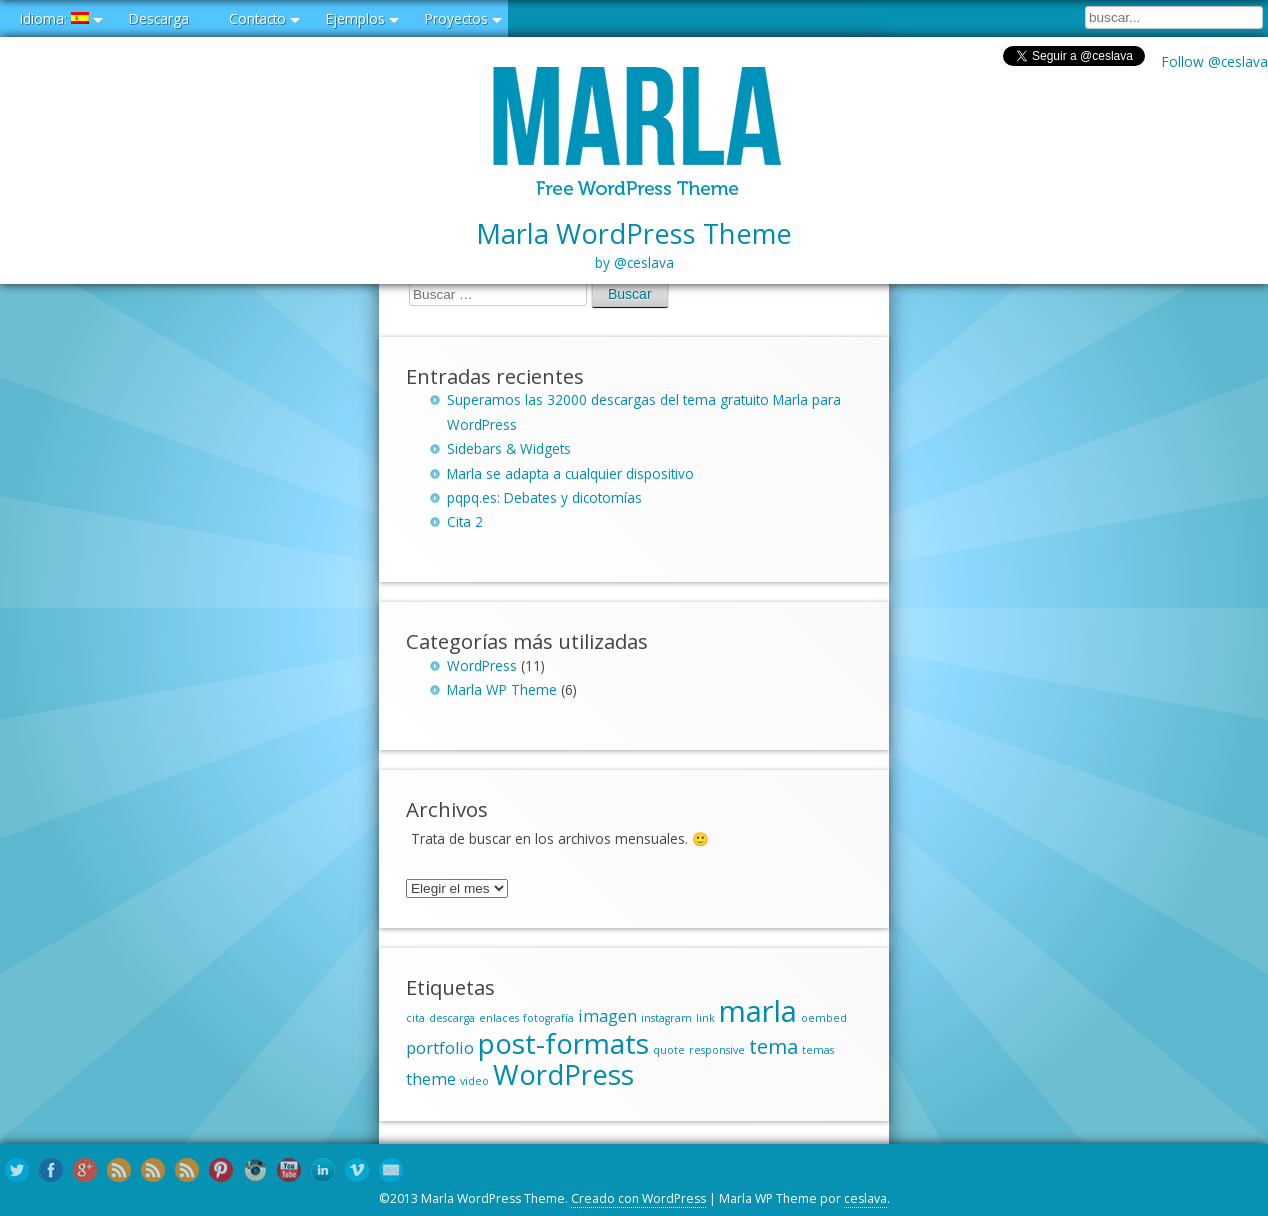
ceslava (865, 1198)
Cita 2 (465, 521)
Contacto (257, 18)
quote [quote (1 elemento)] (669, 1050)
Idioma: (54, 18)
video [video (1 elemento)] (474, 1081)
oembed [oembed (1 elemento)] (824, 1018)
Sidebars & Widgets (509, 448)
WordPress (482, 665)
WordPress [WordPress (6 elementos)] (563, 1074)
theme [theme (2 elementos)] (431, 1079)
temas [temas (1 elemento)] (818, 1050)
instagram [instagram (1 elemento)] (666, 1018)
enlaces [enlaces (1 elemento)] (499, 1018)
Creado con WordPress (638, 1198)
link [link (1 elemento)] (705, 1018)
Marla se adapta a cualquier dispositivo (570, 473)
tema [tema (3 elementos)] (773, 1046)
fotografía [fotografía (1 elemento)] (548, 1018)
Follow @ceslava (1215, 61)
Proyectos (456, 18)
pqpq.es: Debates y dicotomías (544, 497)
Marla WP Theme (502, 689)
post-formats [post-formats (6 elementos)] (563, 1043)
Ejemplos (355, 18)
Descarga (159, 18)
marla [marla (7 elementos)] (758, 1011)
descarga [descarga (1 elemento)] (452, 1018)
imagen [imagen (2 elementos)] (607, 1016)
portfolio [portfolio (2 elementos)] (440, 1048)
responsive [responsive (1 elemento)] (717, 1050)
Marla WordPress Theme (634, 245)
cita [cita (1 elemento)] (415, 1018)
